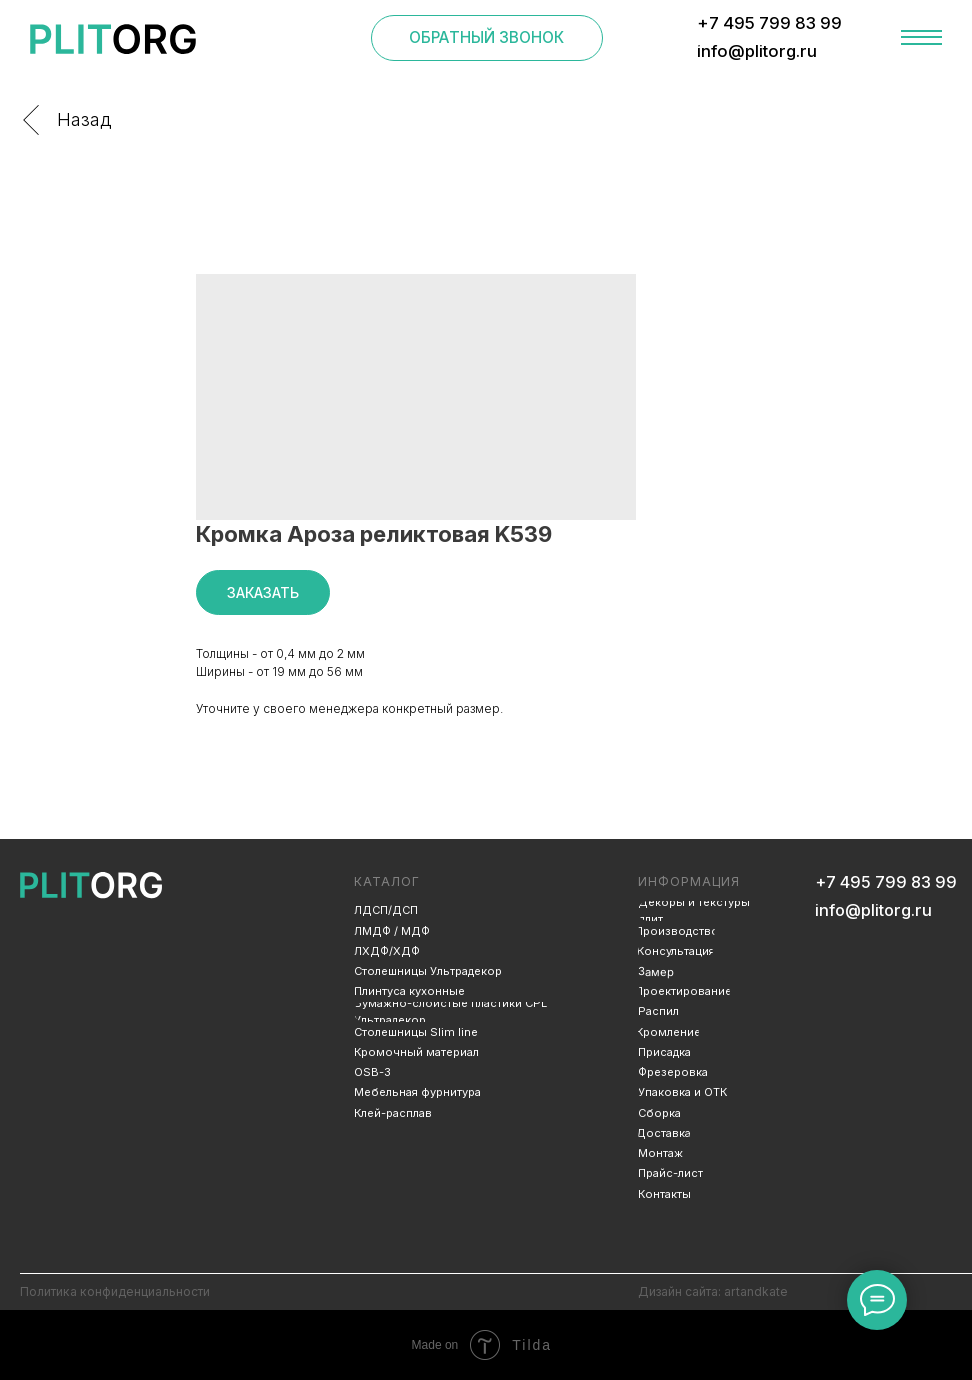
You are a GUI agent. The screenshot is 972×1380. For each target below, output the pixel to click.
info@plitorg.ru (873, 910)
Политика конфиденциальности (115, 1291)
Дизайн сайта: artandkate (713, 1291)
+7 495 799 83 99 (886, 882)
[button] (487, 38)
